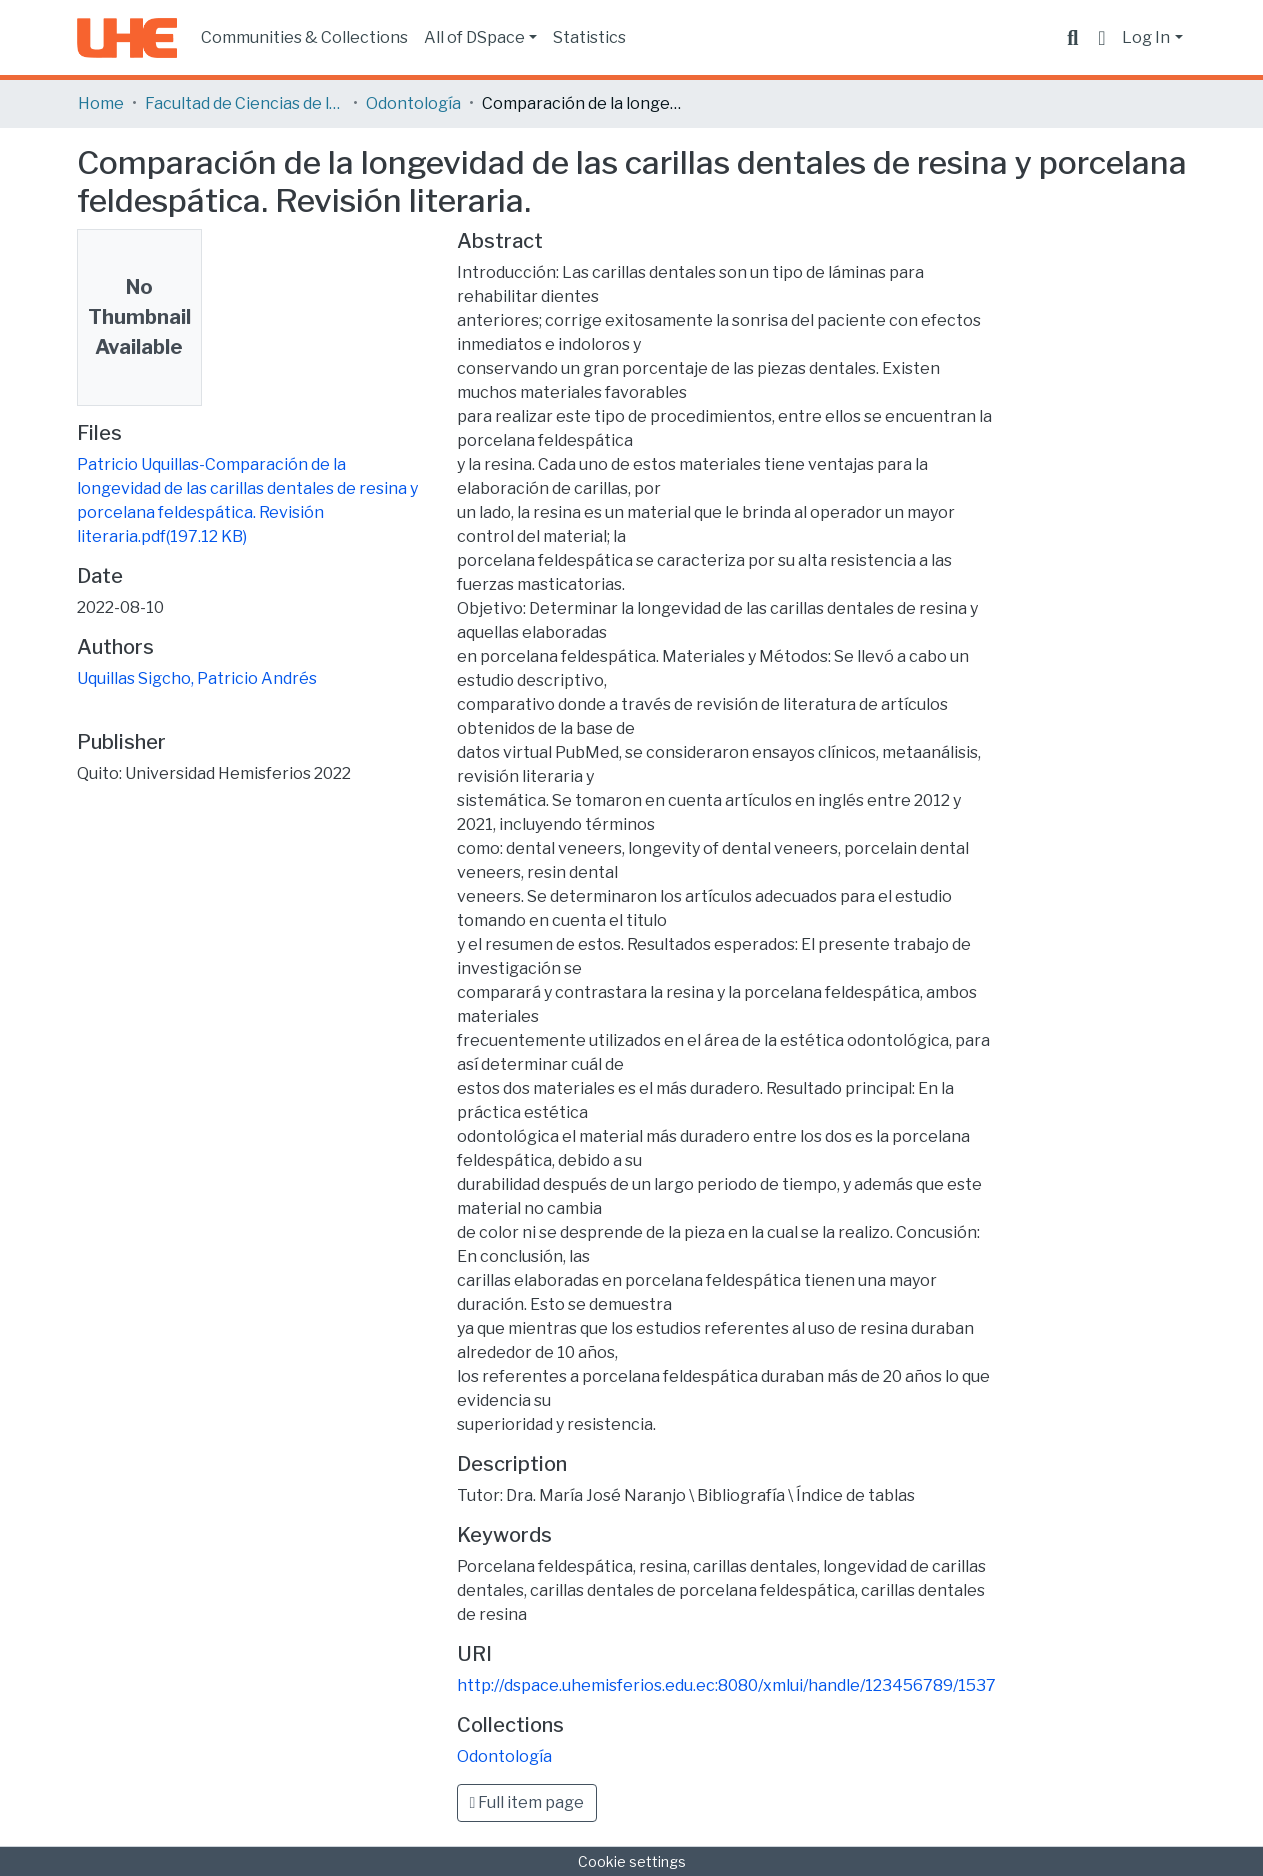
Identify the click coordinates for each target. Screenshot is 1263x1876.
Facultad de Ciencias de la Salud (245, 103)
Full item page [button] (527, 1802)
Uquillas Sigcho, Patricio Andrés (197, 678)
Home (101, 103)
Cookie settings (632, 1861)
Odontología (413, 103)
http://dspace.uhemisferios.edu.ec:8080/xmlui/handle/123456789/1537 (726, 1685)
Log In (1146, 37)
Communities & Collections (304, 37)
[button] (1101, 38)
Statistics (589, 37)
